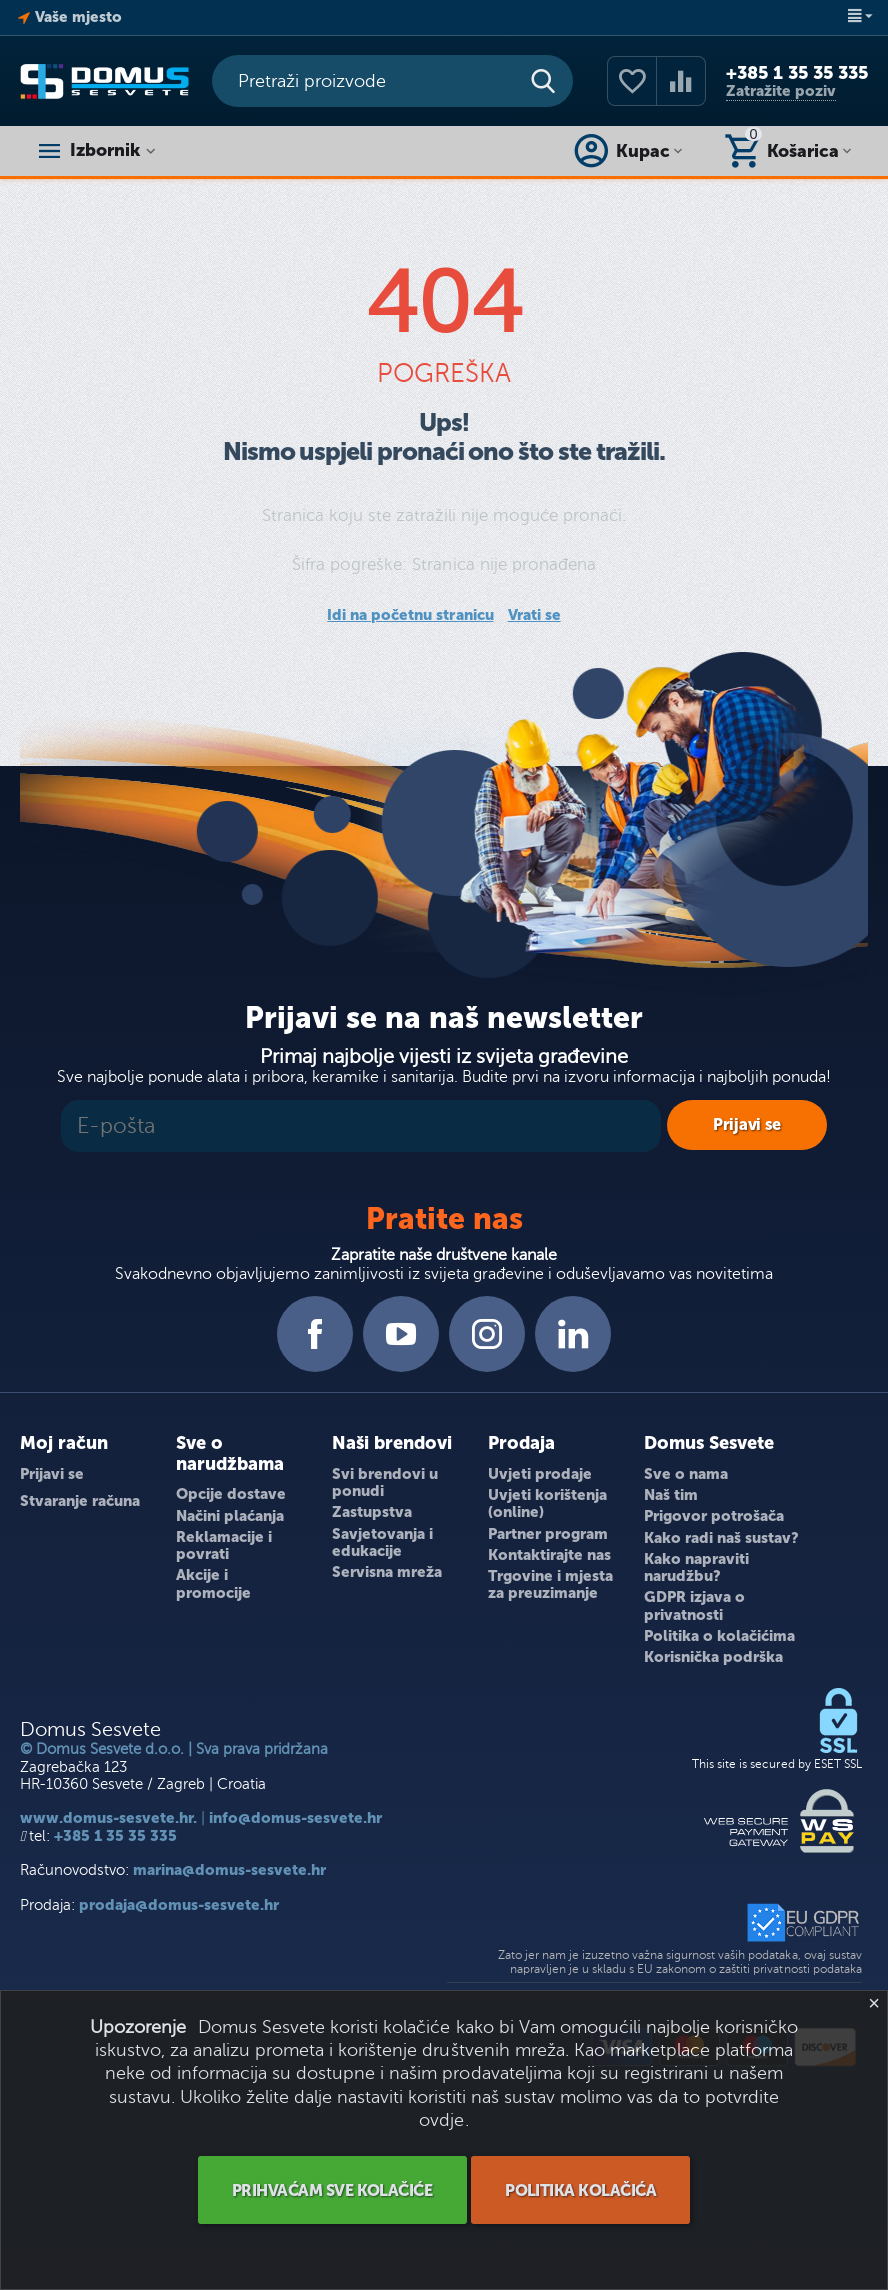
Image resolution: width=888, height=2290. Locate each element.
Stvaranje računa (80, 1501)
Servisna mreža (387, 1572)
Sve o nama (686, 1474)
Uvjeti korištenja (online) (547, 1503)
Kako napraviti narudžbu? (696, 1567)
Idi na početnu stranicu (410, 615)
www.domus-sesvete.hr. (108, 1818)
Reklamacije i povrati (224, 1545)
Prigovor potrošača (714, 1516)
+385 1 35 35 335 (797, 73)
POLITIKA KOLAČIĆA (581, 2190)
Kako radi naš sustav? (721, 1538)
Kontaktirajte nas (549, 1555)
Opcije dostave (231, 1494)
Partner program (548, 1534)
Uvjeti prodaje (540, 1474)
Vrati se (534, 615)
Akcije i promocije (213, 1583)
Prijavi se (52, 1474)
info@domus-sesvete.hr (295, 1818)
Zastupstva (372, 1512)
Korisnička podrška (713, 1657)
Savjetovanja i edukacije (382, 1542)
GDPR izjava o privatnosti (694, 1605)
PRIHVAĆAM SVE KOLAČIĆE (331, 2190)
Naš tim (671, 1495)
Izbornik (107, 151)
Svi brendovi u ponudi (385, 1482)
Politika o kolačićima (719, 1636)
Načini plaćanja (230, 1516)
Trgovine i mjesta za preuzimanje (550, 1584)
